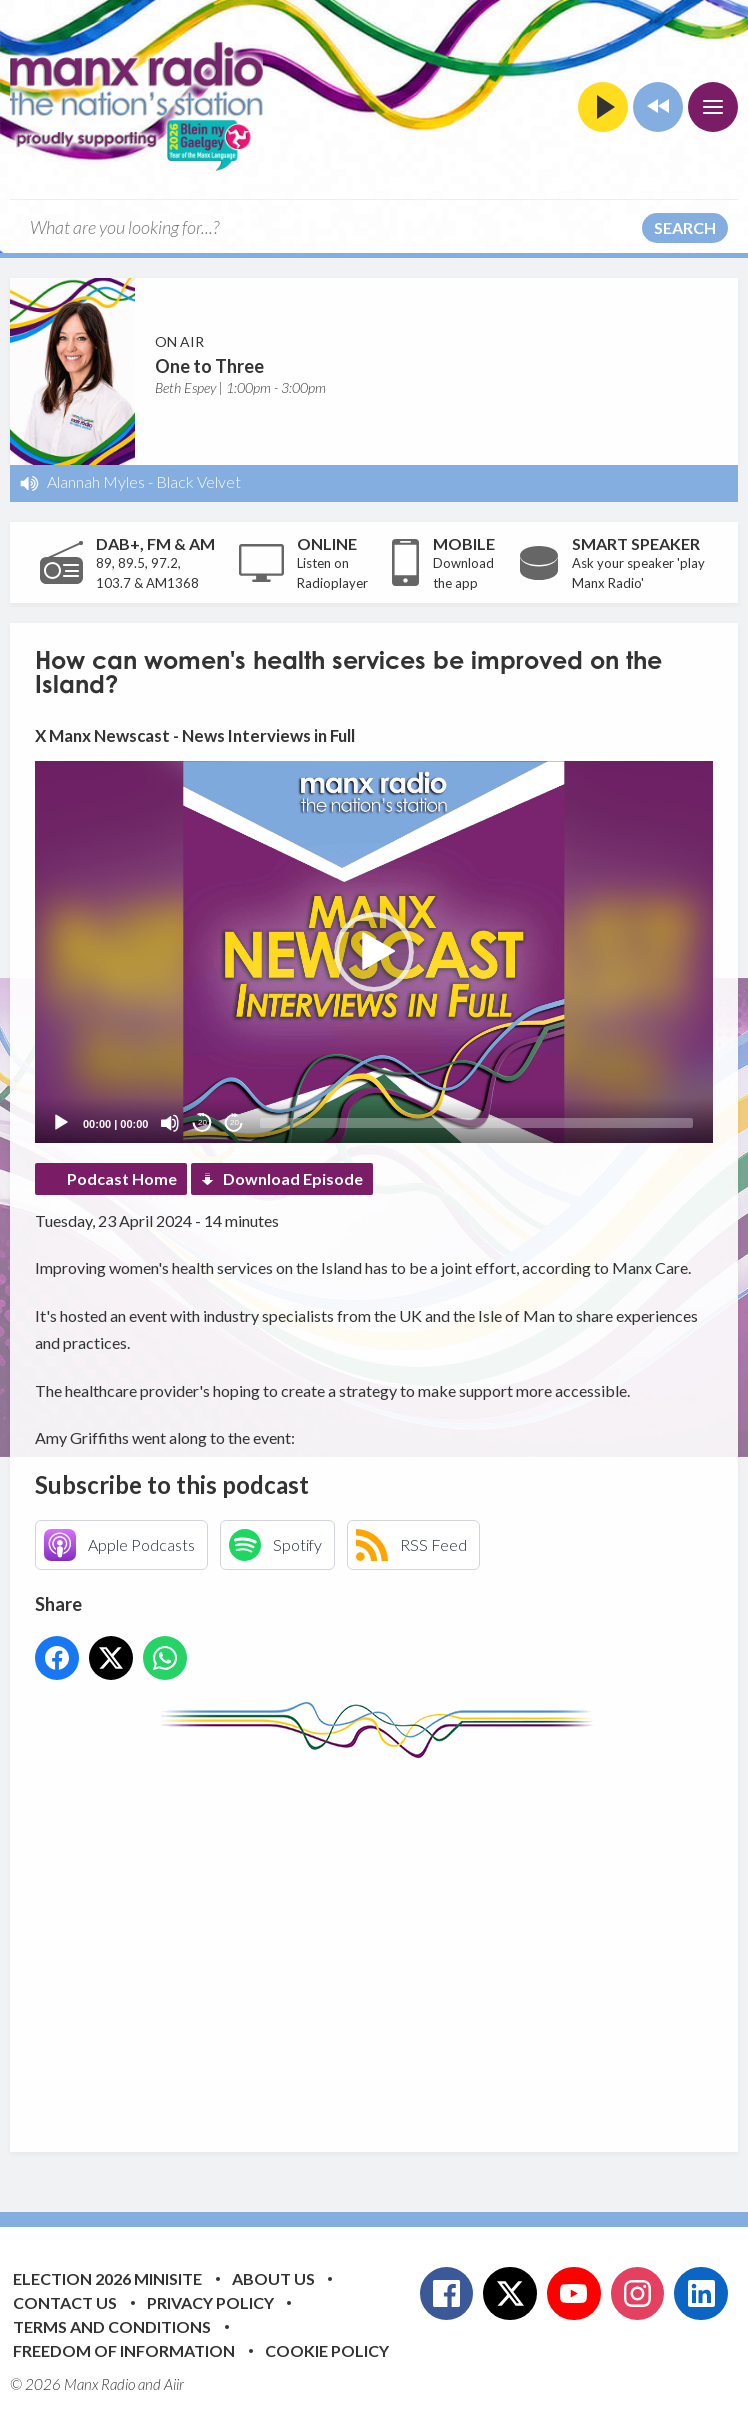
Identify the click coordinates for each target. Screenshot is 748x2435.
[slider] (476, 1123)
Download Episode (293, 1178)
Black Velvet (198, 481)
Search (685, 227)
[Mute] (170, 1123)
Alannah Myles (96, 481)
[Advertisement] (391, 1940)
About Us (273, 2278)
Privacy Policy (210, 2302)
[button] (374, 952)
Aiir (174, 2384)
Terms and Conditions (112, 2326)
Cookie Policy (327, 2350)
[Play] (61, 1123)
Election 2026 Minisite (107, 2278)
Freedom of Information (124, 2350)
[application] (374, 951)
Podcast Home (122, 1178)
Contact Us (65, 2302)
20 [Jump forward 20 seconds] (234, 1122)
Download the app (463, 573)
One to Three (209, 366)
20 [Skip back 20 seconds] (202, 1122)
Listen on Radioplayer (332, 573)
